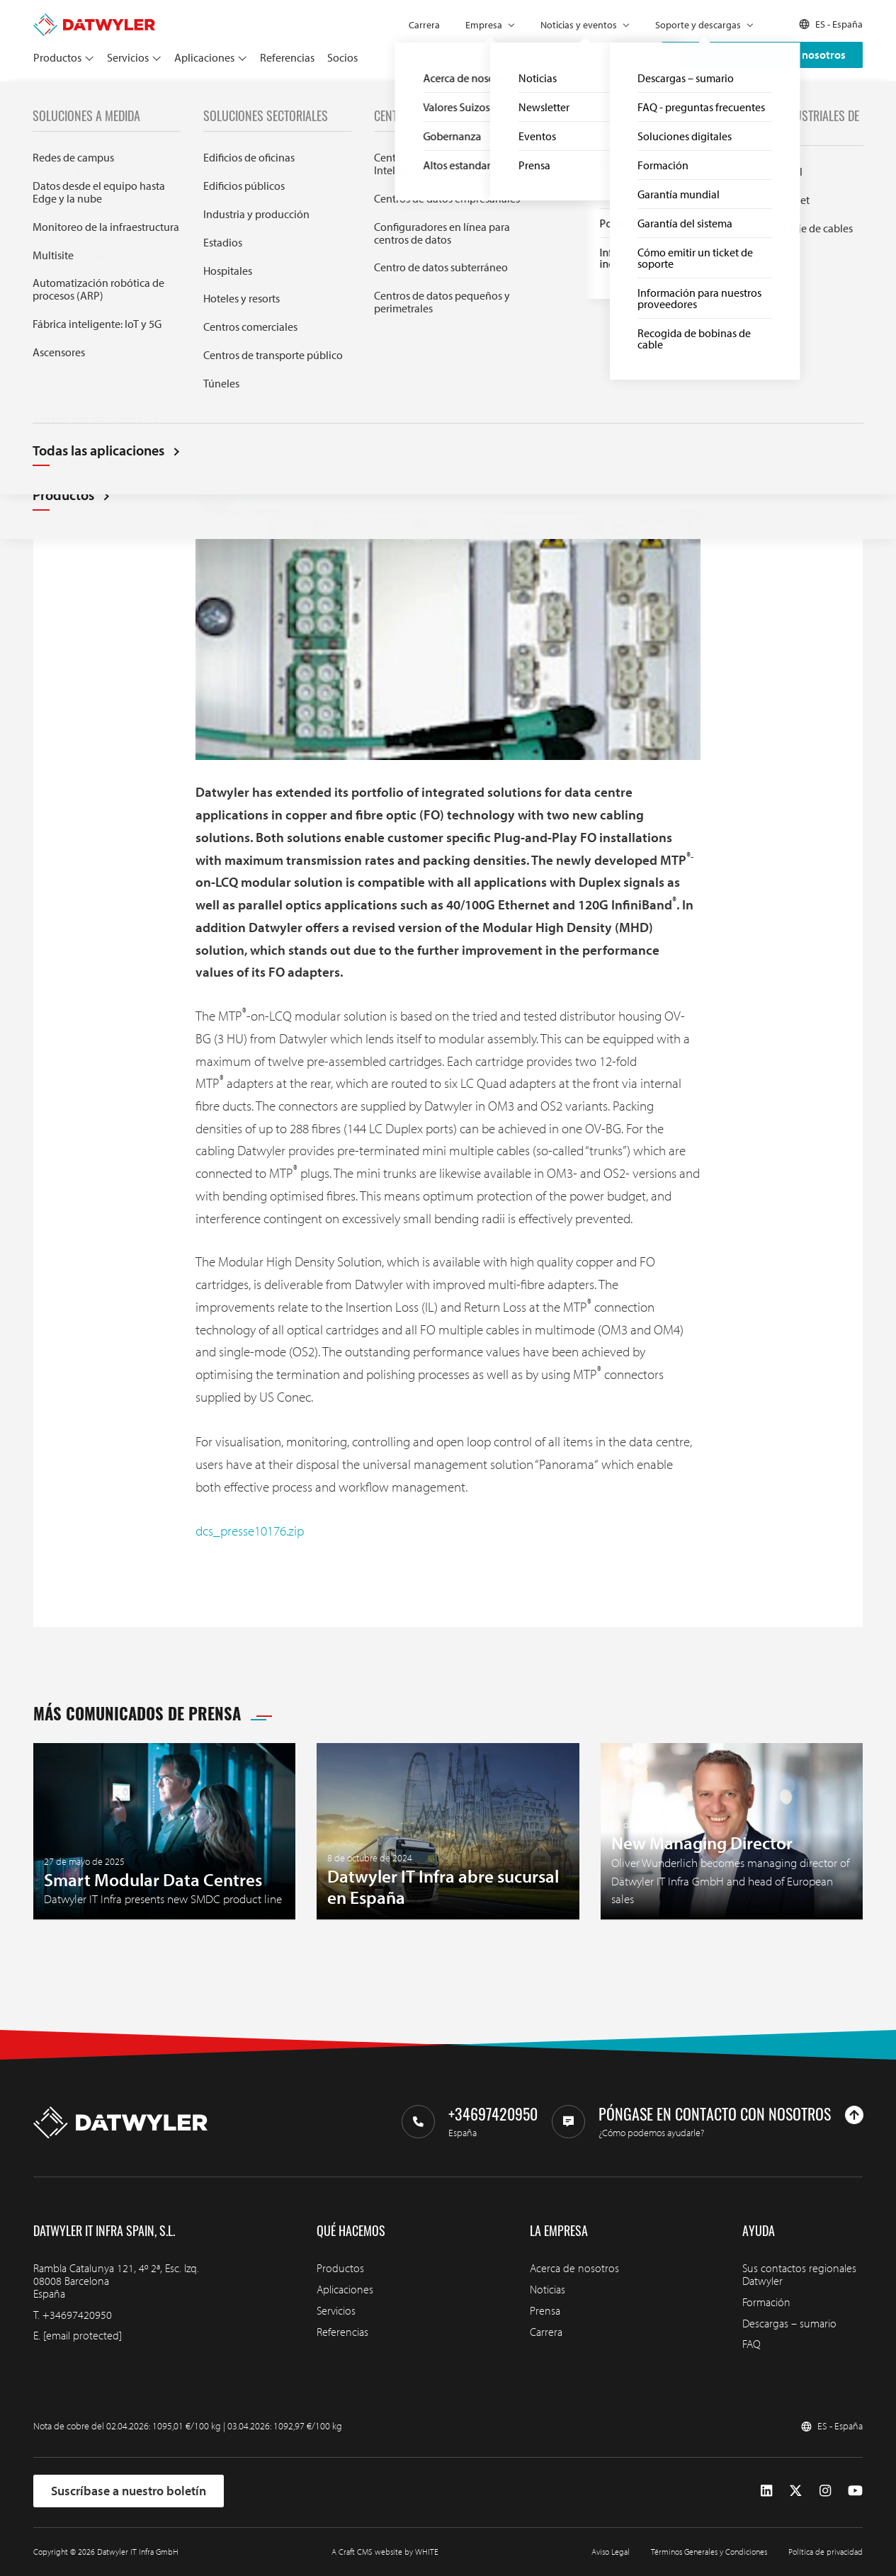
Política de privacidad (825, 2551)
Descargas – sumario (789, 2323)
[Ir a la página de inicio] (94, 19)
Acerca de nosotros (574, 2268)
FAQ (751, 2344)
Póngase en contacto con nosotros (762, 54)
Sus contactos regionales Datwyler (799, 2274)
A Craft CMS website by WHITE (384, 2551)
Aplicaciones (204, 57)
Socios (342, 57)
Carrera (424, 25)
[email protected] (82, 2335)
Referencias (287, 57)
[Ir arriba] (854, 2114)
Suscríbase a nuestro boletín (128, 2491)
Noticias (547, 2289)
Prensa (74, 97)
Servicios (128, 57)
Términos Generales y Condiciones (709, 2551)
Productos (57, 57)
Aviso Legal (610, 2551)
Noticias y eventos (578, 25)
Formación (766, 2302)
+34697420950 (77, 2315)
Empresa (483, 25)
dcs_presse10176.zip (249, 1530)
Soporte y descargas (698, 25)
